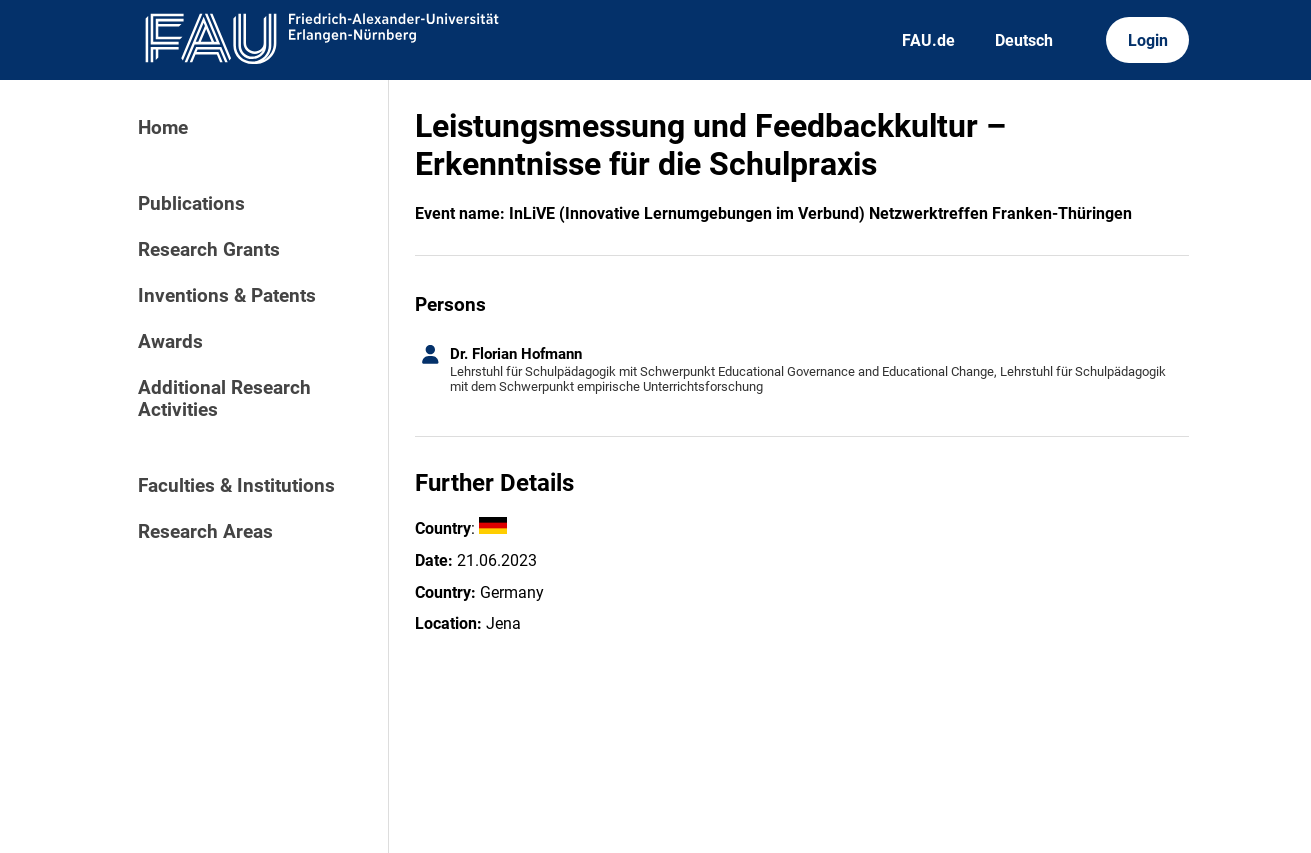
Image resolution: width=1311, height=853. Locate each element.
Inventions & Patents (227, 296)
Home (163, 128)
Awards (170, 342)
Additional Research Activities (224, 399)
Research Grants (209, 250)
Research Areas (205, 532)
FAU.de (928, 40)
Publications (191, 204)
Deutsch (1024, 40)
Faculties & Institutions (236, 486)
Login (1148, 40)
